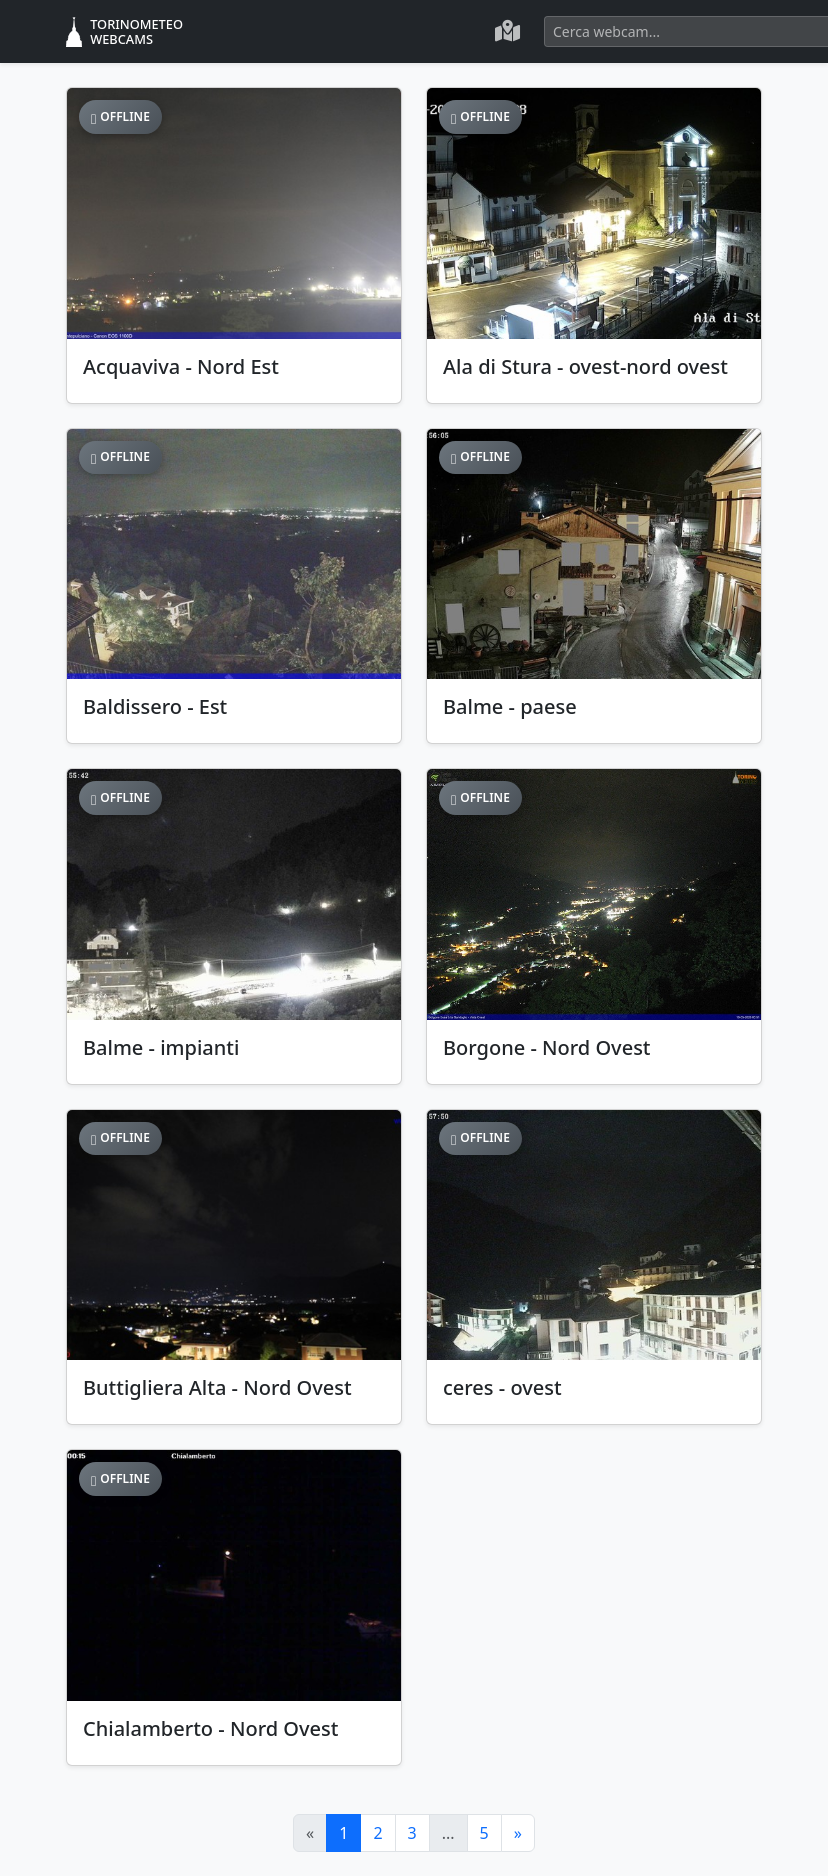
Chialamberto (210, 1728)
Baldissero (155, 706)
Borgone (547, 1047)
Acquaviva (181, 366)
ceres (502, 1387)
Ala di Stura (585, 366)
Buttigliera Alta (217, 1387)
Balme (510, 706)
